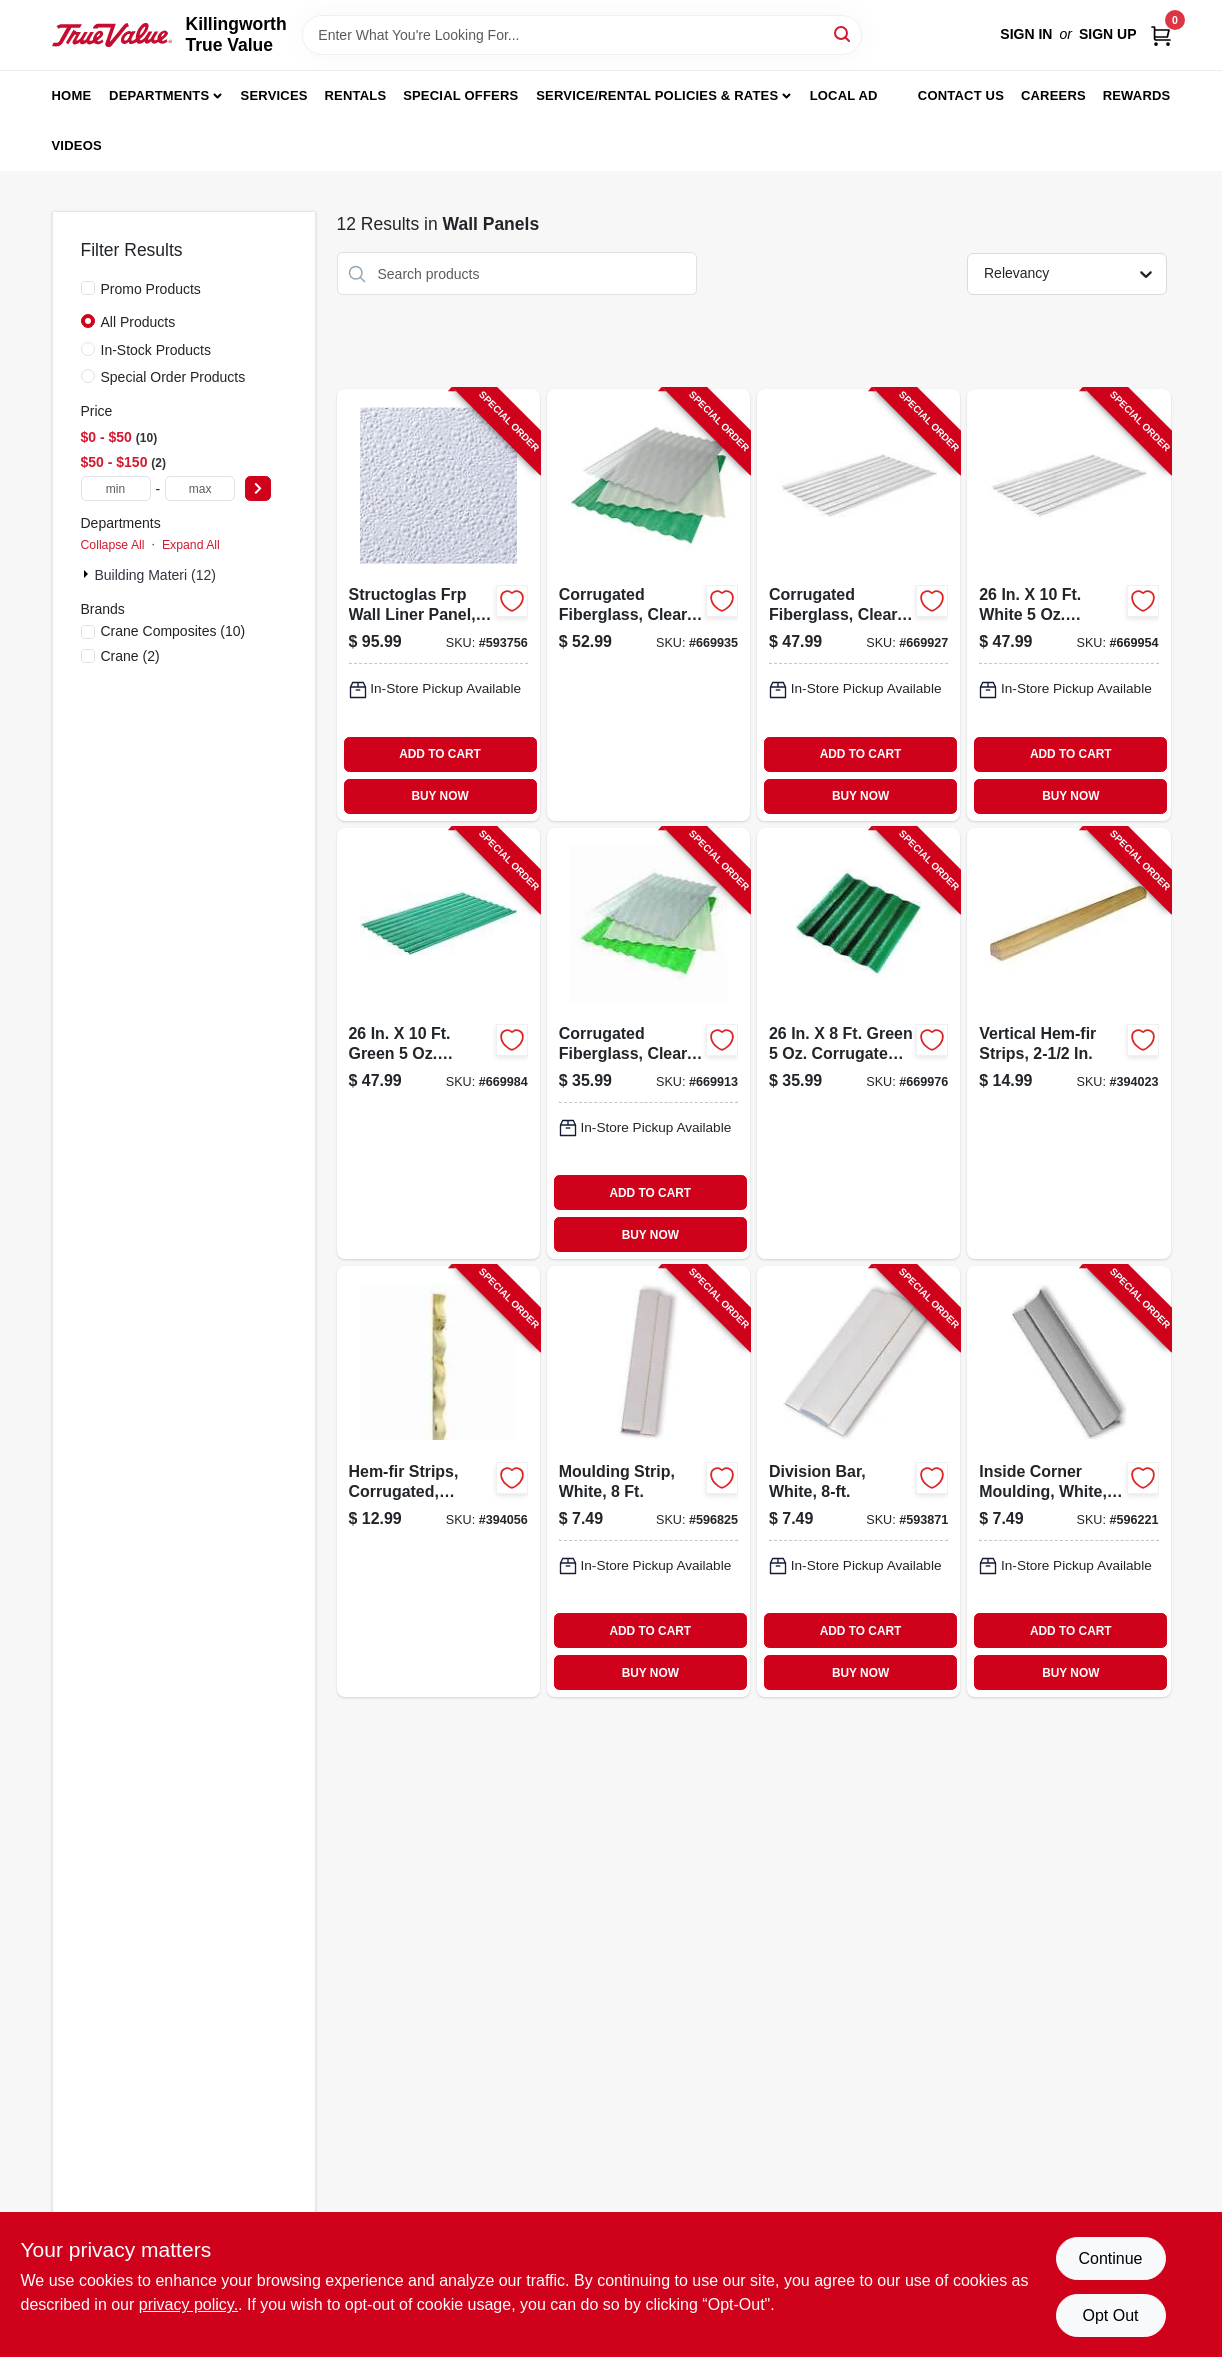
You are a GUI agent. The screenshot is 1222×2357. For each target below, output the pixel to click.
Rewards (1137, 95)
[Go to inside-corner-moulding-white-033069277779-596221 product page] (1068, 1481)
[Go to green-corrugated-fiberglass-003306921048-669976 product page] (858, 1043)
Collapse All (113, 545)
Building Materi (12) (155, 575)
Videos (77, 145)
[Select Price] (258, 488)
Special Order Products (173, 377)
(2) (130, 656)
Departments (159, 95)
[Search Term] (582, 35)
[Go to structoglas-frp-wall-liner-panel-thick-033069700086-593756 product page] (438, 604)
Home (72, 95)
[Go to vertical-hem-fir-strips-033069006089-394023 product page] (1068, 1043)
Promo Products (151, 289)
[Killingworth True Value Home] (112, 35)
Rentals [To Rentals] (356, 95)
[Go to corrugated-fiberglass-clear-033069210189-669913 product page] (648, 1043)
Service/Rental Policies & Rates (657, 95)
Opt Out (1110, 2315)
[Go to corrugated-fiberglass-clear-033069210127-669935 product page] (648, 604)
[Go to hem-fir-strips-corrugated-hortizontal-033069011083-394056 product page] (438, 1481)
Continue (1110, 2258)
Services (274, 95)
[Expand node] (88, 574)
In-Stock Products (156, 350)
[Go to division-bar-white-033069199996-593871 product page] (858, 1481)
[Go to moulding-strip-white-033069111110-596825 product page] (648, 1481)
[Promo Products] (88, 288)
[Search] (843, 33)
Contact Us (961, 95)
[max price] (200, 488)
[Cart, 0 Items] (1161, 34)
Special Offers (460, 95)
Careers (1053, 95)
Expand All (191, 545)
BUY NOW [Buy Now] (439, 796)
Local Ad (844, 95)
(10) (173, 631)
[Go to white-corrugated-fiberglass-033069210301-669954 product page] (1068, 604)
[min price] (116, 488)
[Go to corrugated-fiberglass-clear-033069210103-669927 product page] (858, 604)
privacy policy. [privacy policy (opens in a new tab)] (188, 2304)
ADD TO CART (440, 754)
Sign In (1026, 34)
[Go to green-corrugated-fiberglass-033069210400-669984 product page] (438, 1043)
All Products (138, 322)
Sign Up (1108, 34)
